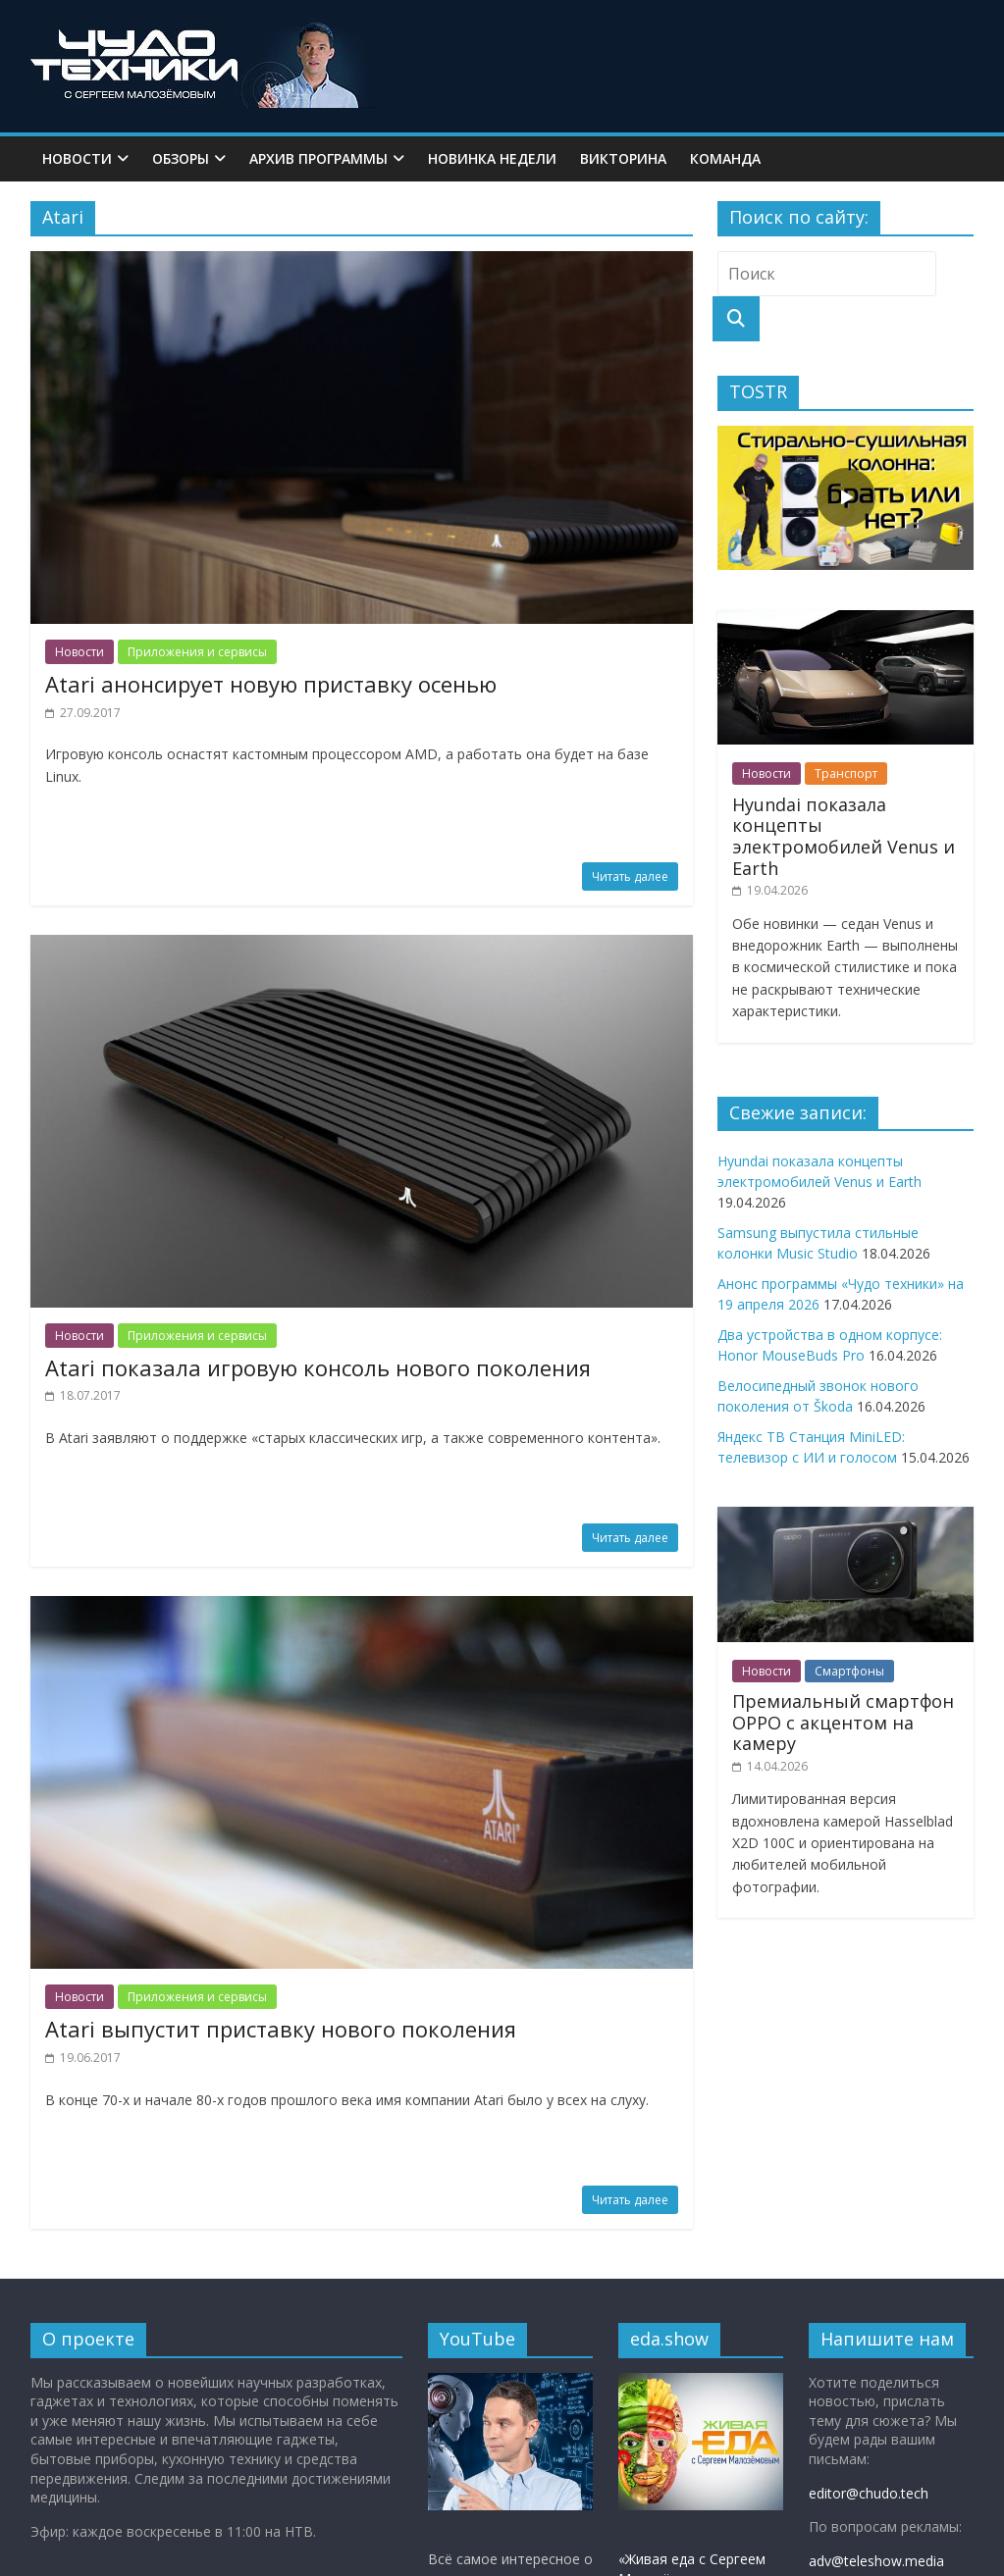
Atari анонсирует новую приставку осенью (271, 683)
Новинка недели (492, 158)
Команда (725, 158)
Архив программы (318, 158)
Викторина (623, 158)
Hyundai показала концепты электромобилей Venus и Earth (843, 836)
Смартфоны (849, 1671)
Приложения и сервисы (197, 652)
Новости (77, 158)
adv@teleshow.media (876, 2560)
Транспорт (846, 773)
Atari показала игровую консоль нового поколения (318, 1367)
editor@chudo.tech (868, 2493)
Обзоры (180, 158)
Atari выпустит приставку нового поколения (280, 2028)
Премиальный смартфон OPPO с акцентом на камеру (843, 1722)
